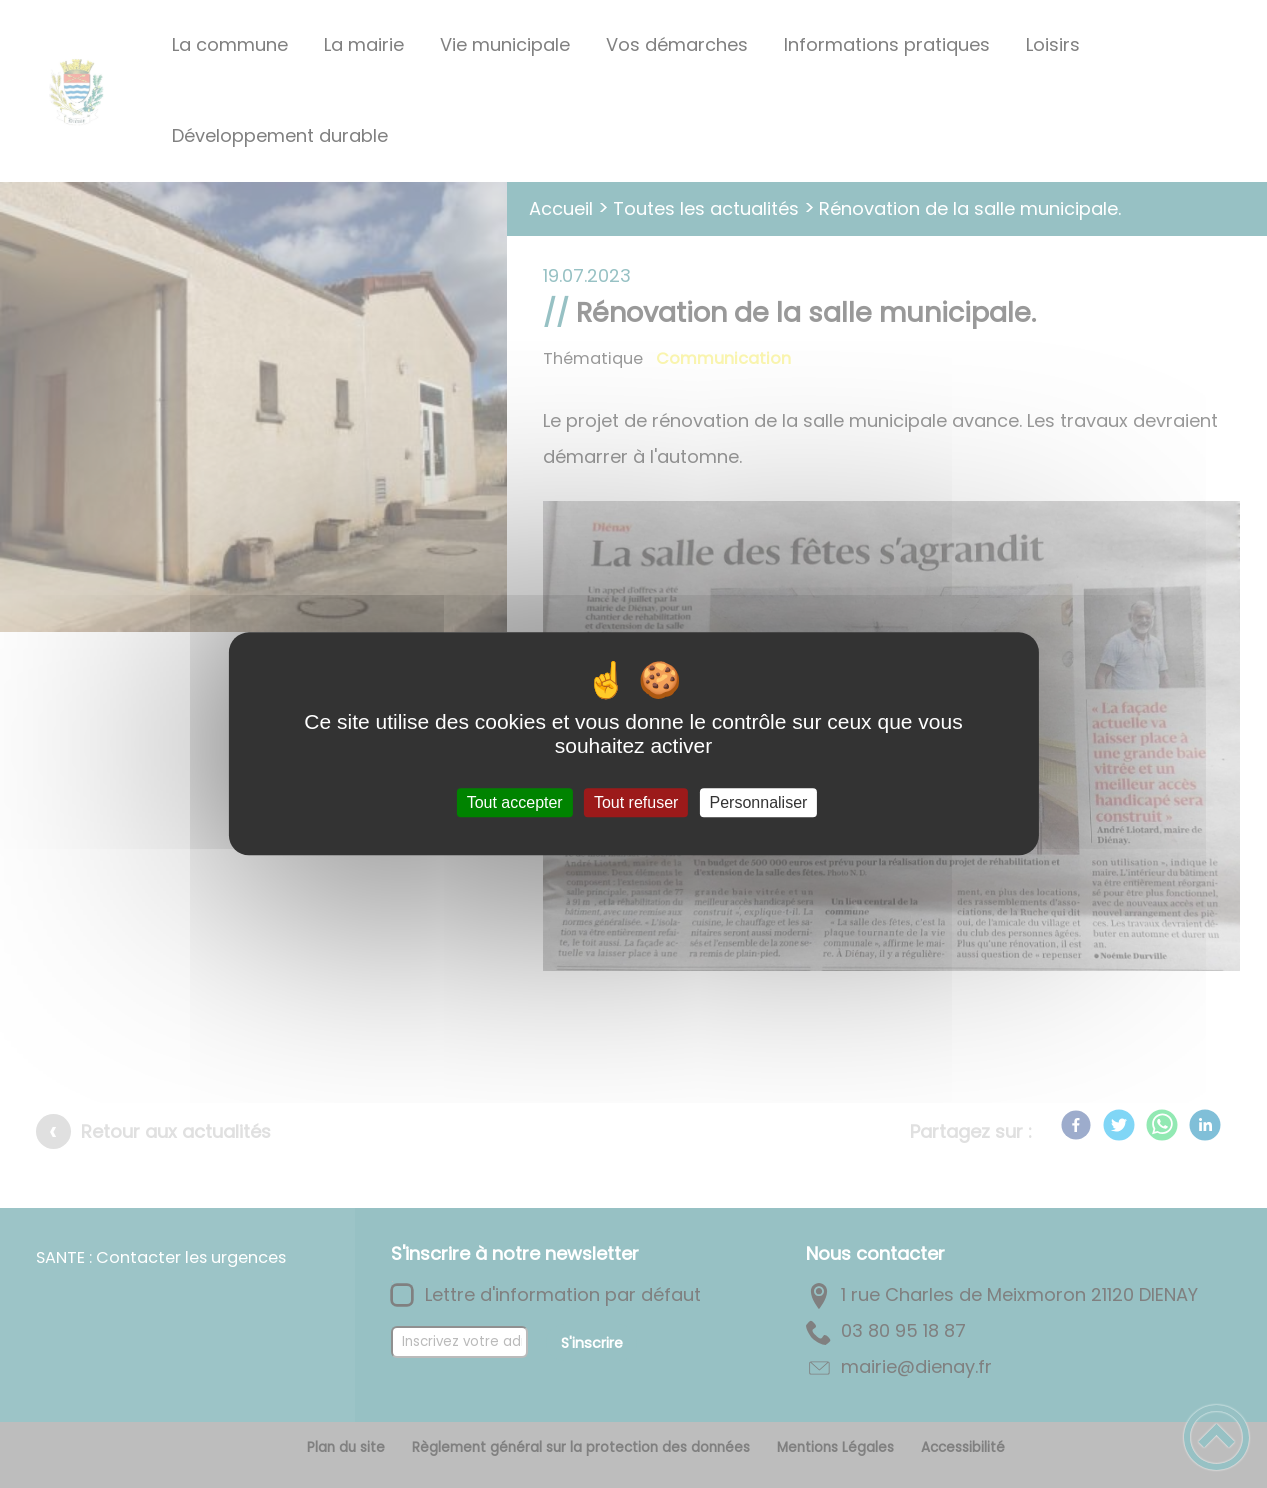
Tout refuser (636, 802)
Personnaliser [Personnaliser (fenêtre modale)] (759, 802)
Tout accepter (515, 802)
